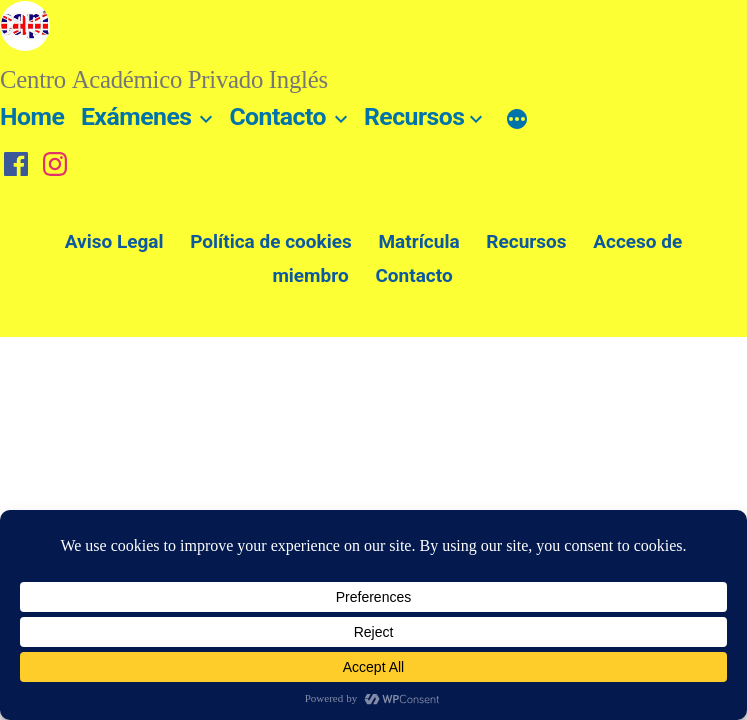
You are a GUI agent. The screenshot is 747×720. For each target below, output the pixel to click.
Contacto (277, 116)
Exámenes (136, 116)
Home (32, 116)
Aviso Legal (114, 241)
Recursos (414, 116)
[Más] (517, 121)
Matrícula (418, 241)
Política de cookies (271, 241)
